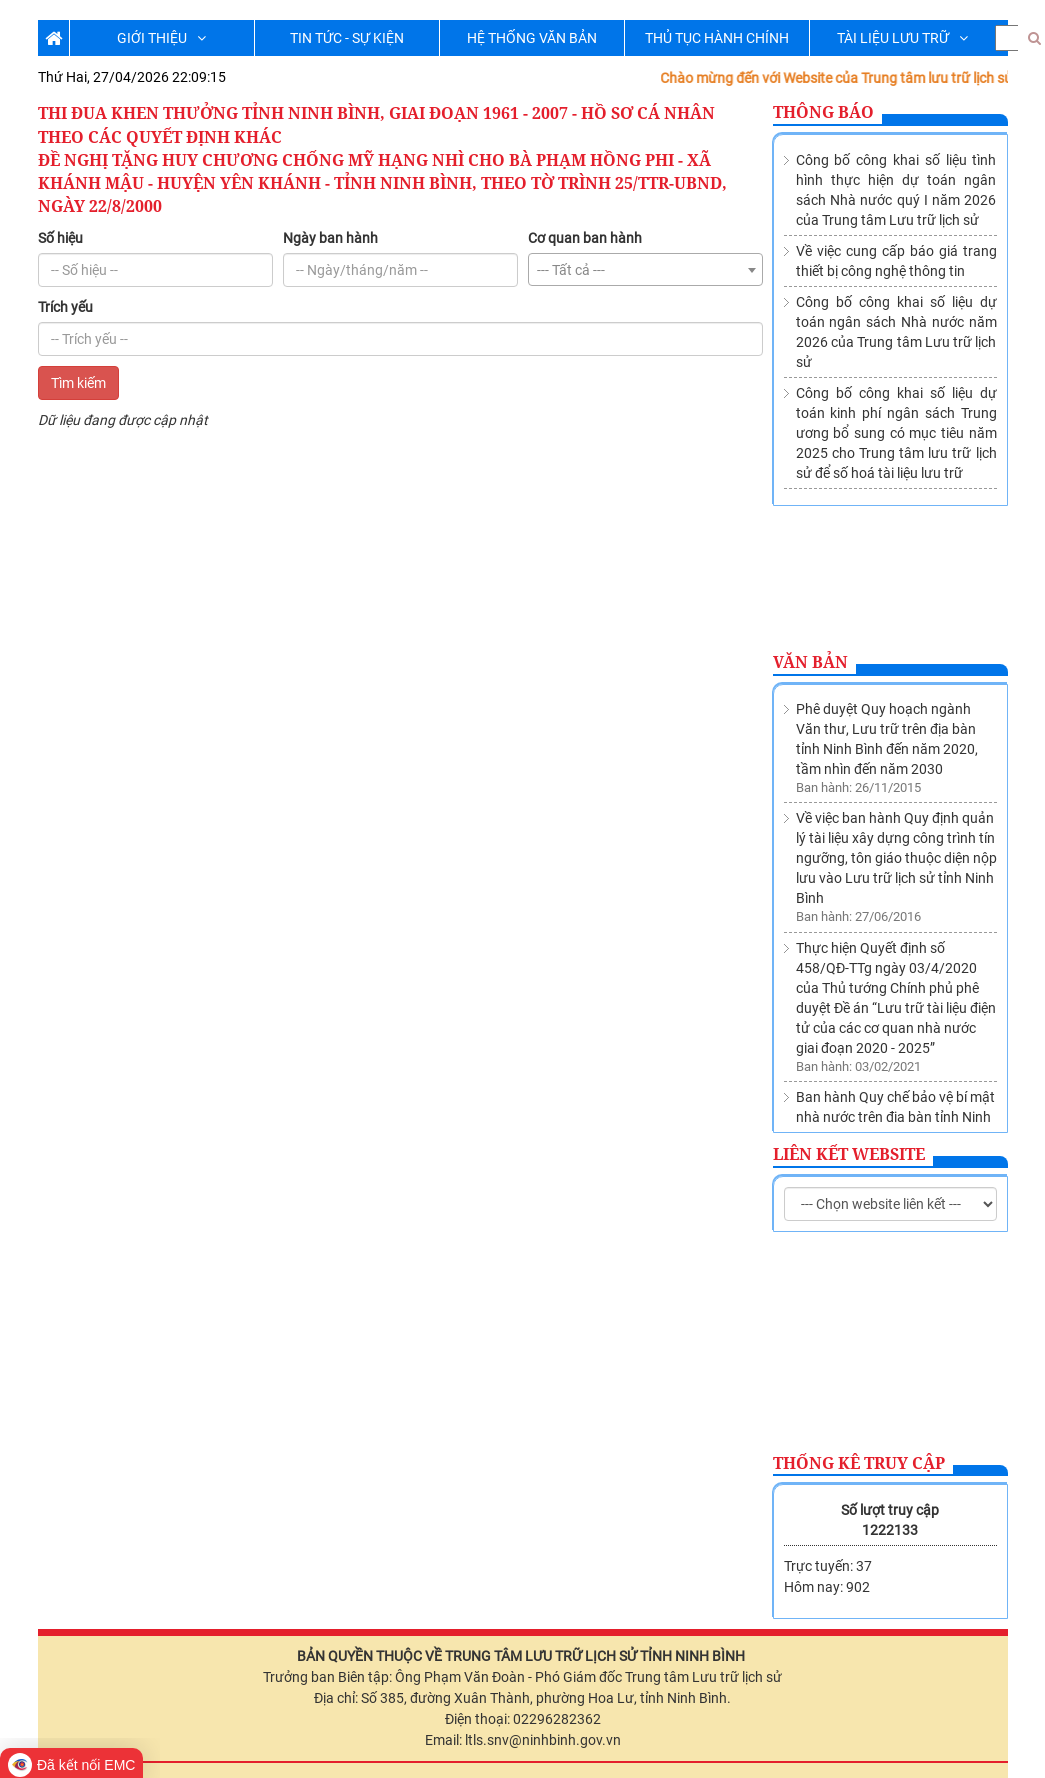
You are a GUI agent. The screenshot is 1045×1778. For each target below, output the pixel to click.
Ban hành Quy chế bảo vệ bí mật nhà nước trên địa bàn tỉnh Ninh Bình (895, 1002)
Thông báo (823, 112)
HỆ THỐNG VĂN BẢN (532, 38)
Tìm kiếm (78, 383)
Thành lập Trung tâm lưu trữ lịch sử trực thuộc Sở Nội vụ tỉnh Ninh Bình (895, 1092)
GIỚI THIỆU (161, 38)
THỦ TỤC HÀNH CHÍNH (717, 38)
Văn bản (810, 662)
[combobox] (645, 269)
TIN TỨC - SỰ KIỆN (347, 38)
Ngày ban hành (330, 238)
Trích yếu (65, 307)
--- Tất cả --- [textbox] (571, 270)
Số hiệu (60, 238)
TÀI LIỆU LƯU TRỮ (902, 38)
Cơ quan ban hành (585, 238)
